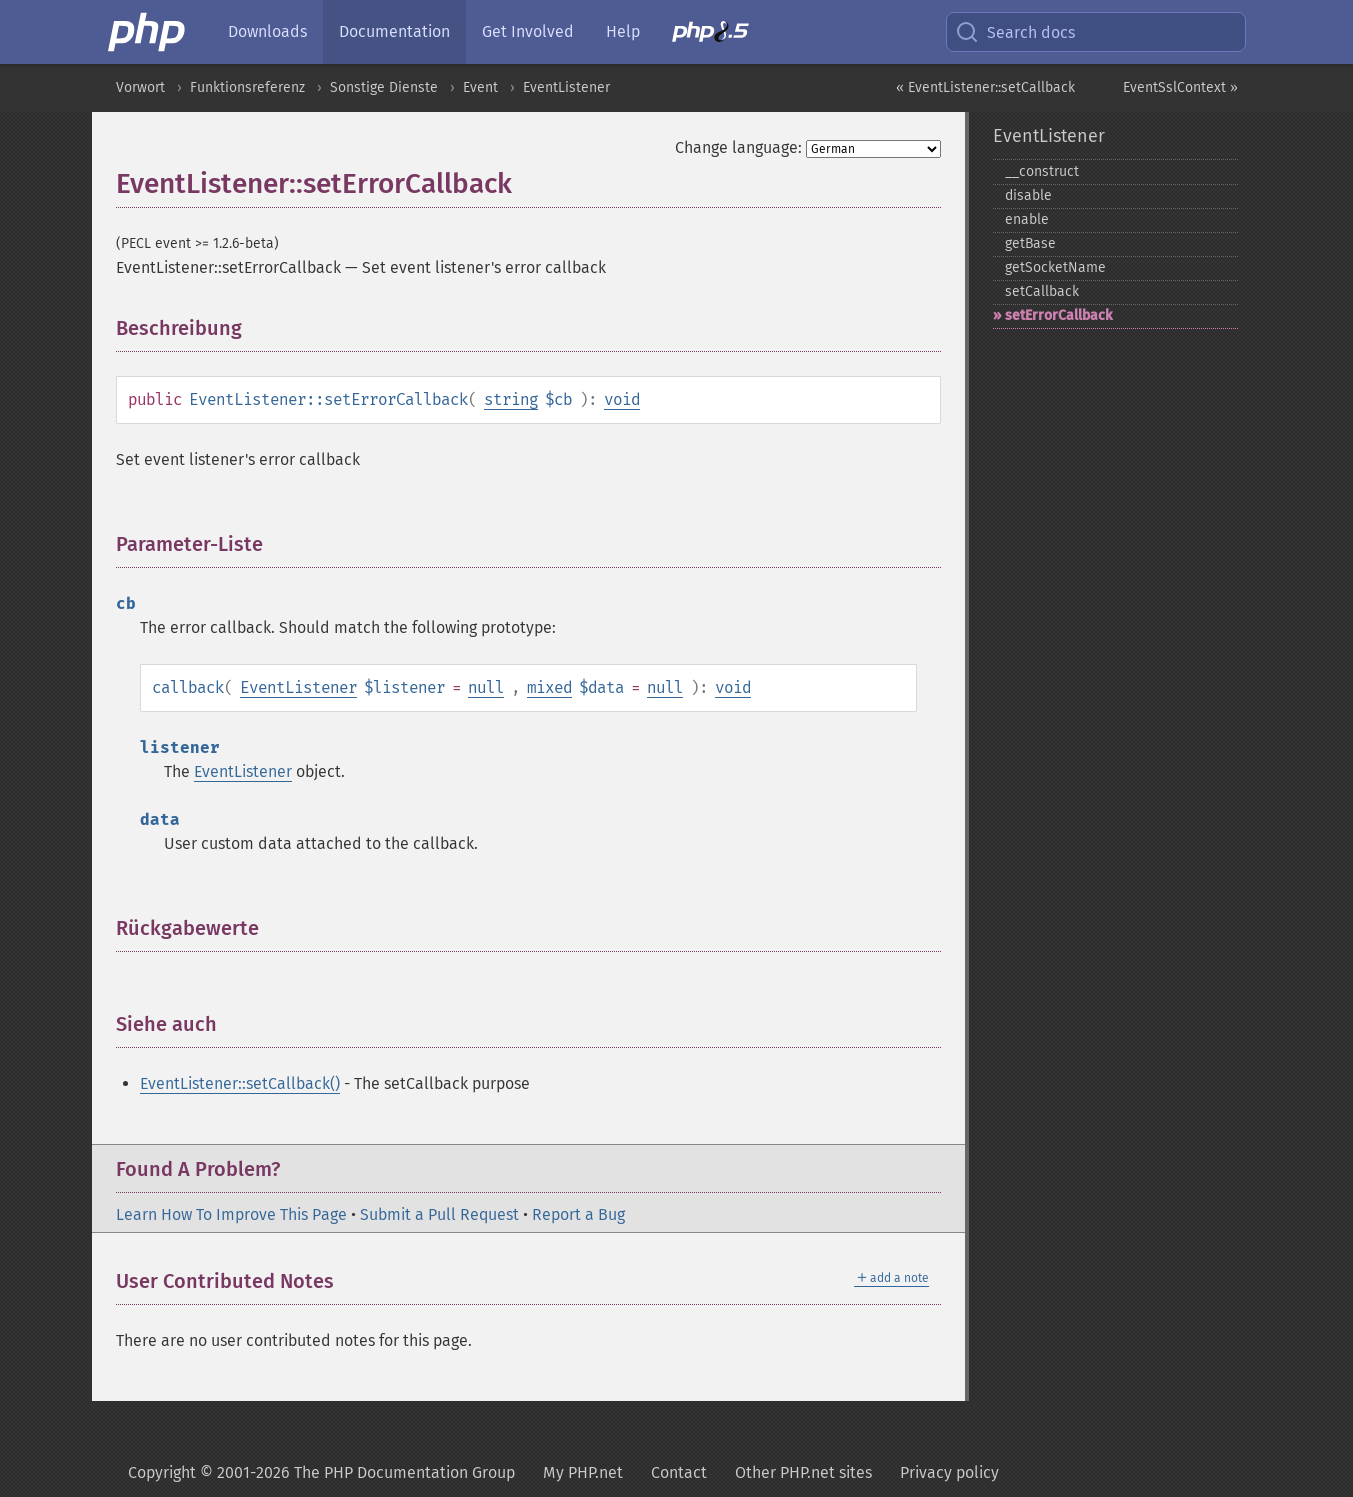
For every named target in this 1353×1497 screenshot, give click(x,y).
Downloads (267, 31)
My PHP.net (583, 1472)
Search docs (1015, 32)
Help (623, 31)
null (486, 687)
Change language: (738, 147)
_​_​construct (1042, 171)
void (622, 399)
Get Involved (528, 31)
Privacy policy (949, 1472)
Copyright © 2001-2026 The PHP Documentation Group (321, 1472)
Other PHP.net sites (803, 1472)
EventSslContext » (1180, 87)
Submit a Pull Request (439, 1214)
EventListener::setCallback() (240, 1083)
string (511, 399)
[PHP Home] (148, 32)
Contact (679, 1472)
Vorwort (140, 87)
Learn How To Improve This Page (231, 1214)
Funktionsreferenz (247, 87)
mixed (549, 687)
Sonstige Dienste (384, 87)
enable (1027, 219)
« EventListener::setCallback (985, 87)
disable (1028, 195)
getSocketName (1055, 267)
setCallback (1042, 291)
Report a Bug (578, 1214)
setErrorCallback (1058, 315)
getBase (1030, 243)
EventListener (566, 87)
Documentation (394, 31)
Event (480, 87)
